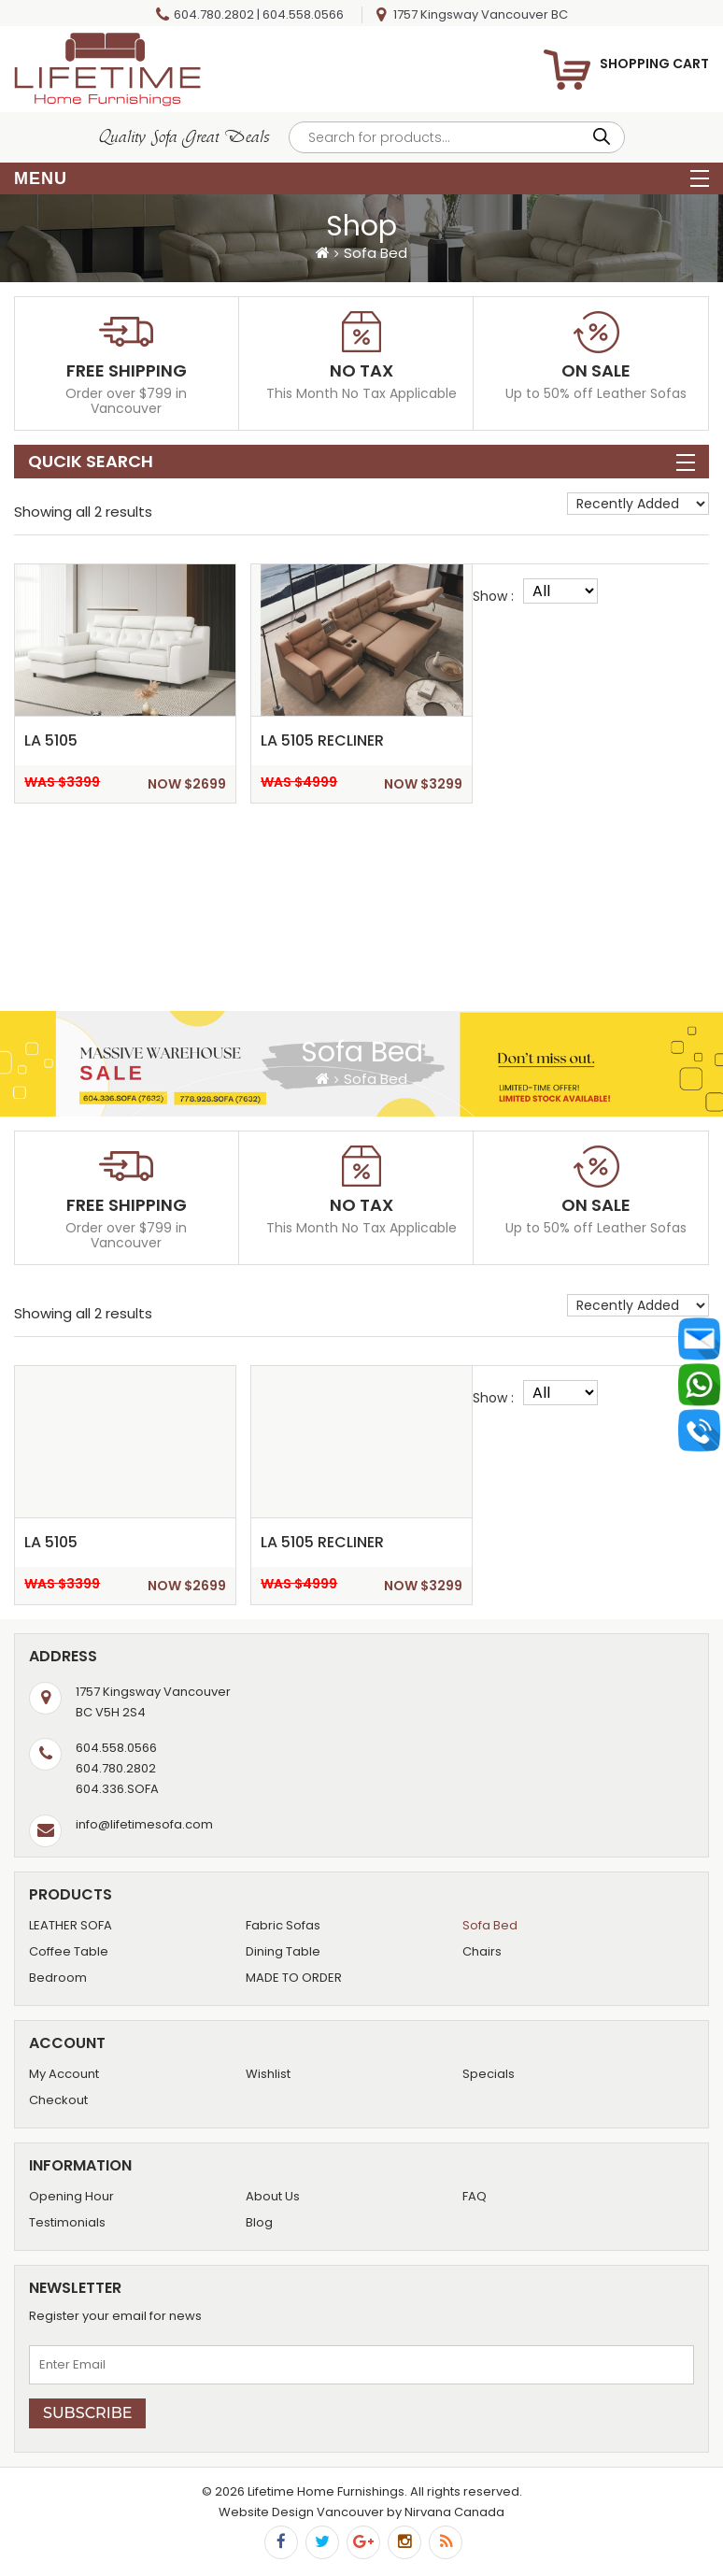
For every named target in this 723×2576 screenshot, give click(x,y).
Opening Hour (71, 2196)
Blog (259, 2222)
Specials (488, 2074)
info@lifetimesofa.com (144, 1824)
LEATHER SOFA (70, 1925)
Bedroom (58, 1977)
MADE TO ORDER (294, 1977)
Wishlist (268, 2074)
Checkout (58, 2100)
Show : (493, 596)
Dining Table (283, 1951)
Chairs (482, 1951)
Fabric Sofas (283, 1925)
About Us (273, 2196)
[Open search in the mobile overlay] (457, 137)
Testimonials (67, 2222)
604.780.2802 (214, 14)
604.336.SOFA (117, 1789)
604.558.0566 (303, 14)
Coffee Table (68, 1951)
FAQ (474, 2196)
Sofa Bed (489, 1925)
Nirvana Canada (454, 2512)
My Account (64, 2074)
